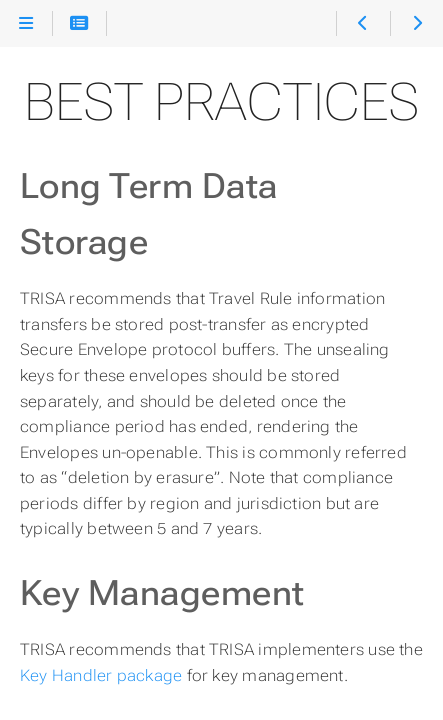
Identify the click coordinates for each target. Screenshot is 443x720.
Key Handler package (101, 675)
